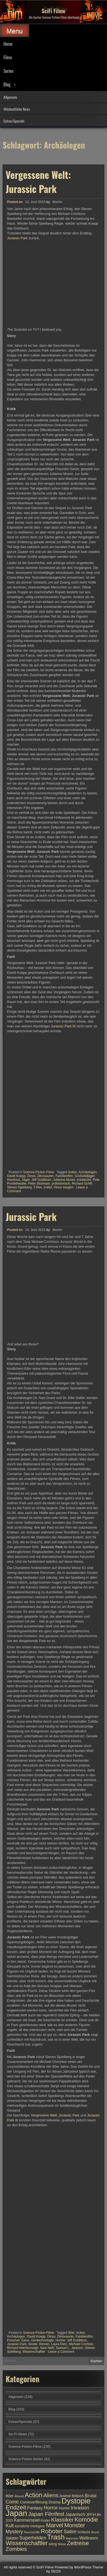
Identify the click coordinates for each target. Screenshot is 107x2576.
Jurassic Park (17, 238)
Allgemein (10, 97)
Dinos (31, 1176)
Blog (7, 84)
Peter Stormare (39, 1183)
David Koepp (16, 1176)
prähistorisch (61, 1183)
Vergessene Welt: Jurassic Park (38, 182)
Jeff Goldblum (41, 1180)
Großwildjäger (85, 1176)
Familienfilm (64, 1176)
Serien (8, 71)
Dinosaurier (45, 1176)
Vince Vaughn (64, 1187)
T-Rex (37, 1187)
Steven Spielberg (19, 1187)
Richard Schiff (82, 1183)
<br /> (23, 1067)
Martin (57, 202)
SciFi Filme (53, 11)
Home (8, 44)
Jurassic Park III (63, 1026)
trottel (48, 1187)
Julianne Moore (64, 1180)
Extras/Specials (14, 121)
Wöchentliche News (17, 109)
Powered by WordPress (73, 2567)
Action (72, 1172)
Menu (14, 31)
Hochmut (13, 1180)
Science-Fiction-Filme (38, 1172)
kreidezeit (84, 1180)
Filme (8, 57)
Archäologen (88, 1172)
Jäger (26, 1180)
